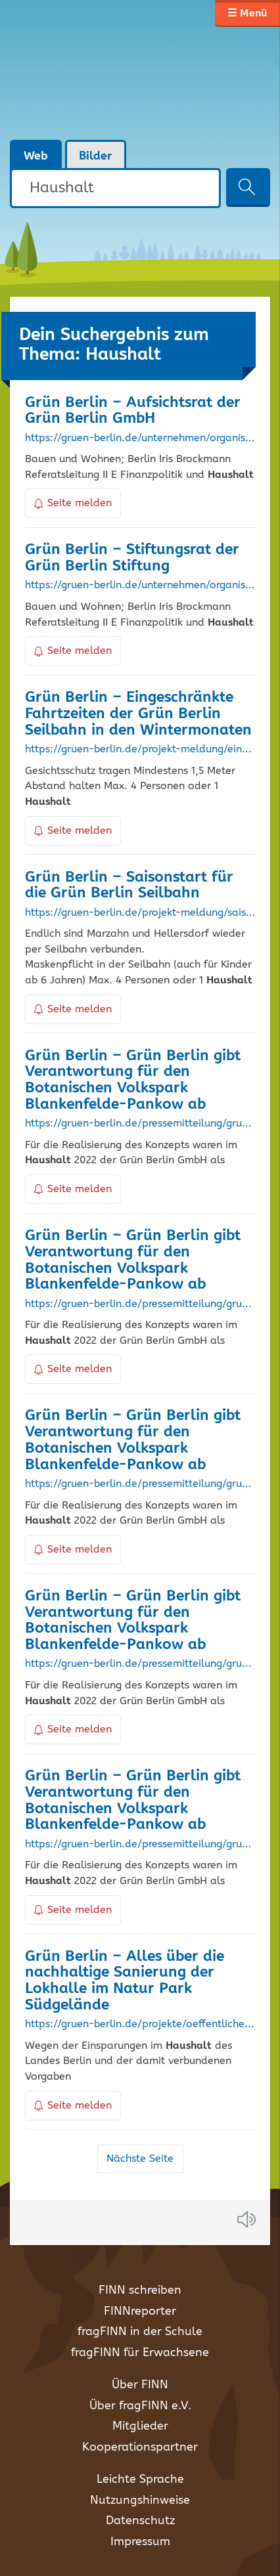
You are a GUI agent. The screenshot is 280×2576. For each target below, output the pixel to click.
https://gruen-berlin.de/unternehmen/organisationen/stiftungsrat (140, 585)
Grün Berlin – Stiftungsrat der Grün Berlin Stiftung (132, 558)
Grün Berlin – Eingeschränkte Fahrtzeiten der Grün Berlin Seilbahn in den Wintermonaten (138, 714)
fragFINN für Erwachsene (140, 2353)
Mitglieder (140, 2426)
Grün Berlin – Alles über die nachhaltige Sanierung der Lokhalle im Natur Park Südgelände (124, 1981)
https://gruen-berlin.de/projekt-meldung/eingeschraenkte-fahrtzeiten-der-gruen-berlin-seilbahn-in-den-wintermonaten (140, 750)
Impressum (140, 2542)
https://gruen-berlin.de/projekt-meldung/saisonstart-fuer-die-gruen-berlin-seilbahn (140, 913)
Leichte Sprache (140, 2479)
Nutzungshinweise (140, 2500)
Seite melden (73, 503)
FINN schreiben (140, 2290)
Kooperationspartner (140, 2447)
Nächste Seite (140, 2159)
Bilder (95, 156)
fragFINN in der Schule (140, 2332)
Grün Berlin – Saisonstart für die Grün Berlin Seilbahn (129, 885)
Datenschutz (140, 2521)
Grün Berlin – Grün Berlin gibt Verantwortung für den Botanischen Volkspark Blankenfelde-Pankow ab (133, 1080)
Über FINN (140, 2385)
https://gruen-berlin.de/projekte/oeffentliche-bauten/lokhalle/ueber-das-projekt (140, 2024)
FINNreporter (140, 2311)
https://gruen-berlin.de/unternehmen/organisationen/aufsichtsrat (140, 438)
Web (36, 156)
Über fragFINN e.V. (140, 2406)
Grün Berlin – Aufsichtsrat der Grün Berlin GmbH (133, 411)
